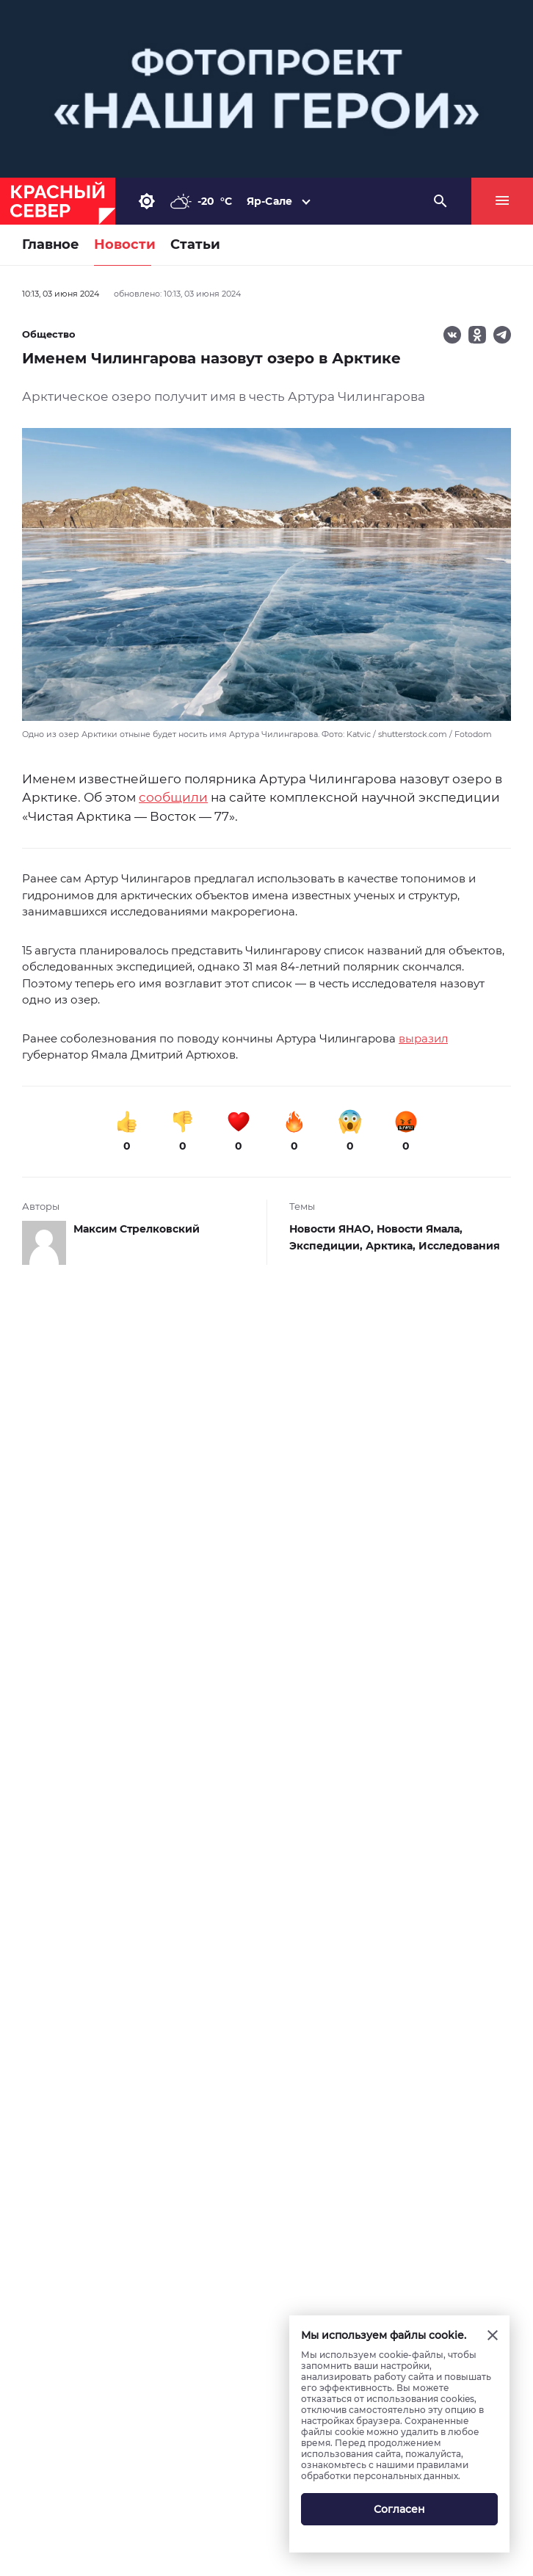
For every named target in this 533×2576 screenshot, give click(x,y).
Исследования (459, 1245)
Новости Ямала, (420, 1229)
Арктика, (392, 1245)
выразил (423, 1038)
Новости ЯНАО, (333, 1229)
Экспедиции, (327, 1245)
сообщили (173, 797)
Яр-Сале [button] (269, 201)
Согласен (399, 2509)
